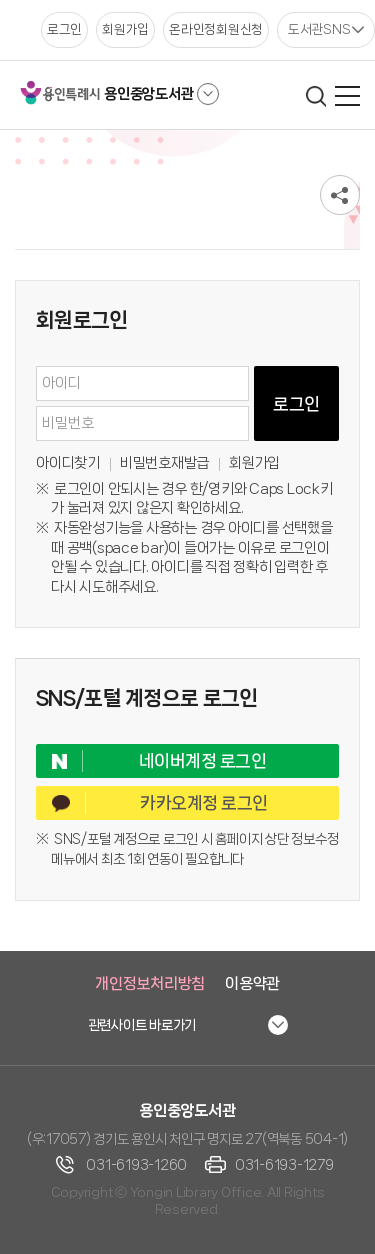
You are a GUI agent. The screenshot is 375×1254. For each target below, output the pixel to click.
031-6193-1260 (136, 1165)
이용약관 (252, 983)
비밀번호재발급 (164, 463)
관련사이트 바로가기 (142, 1025)
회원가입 (254, 463)
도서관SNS (319, 29)
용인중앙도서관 (148, 94)
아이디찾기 (68, 463)
